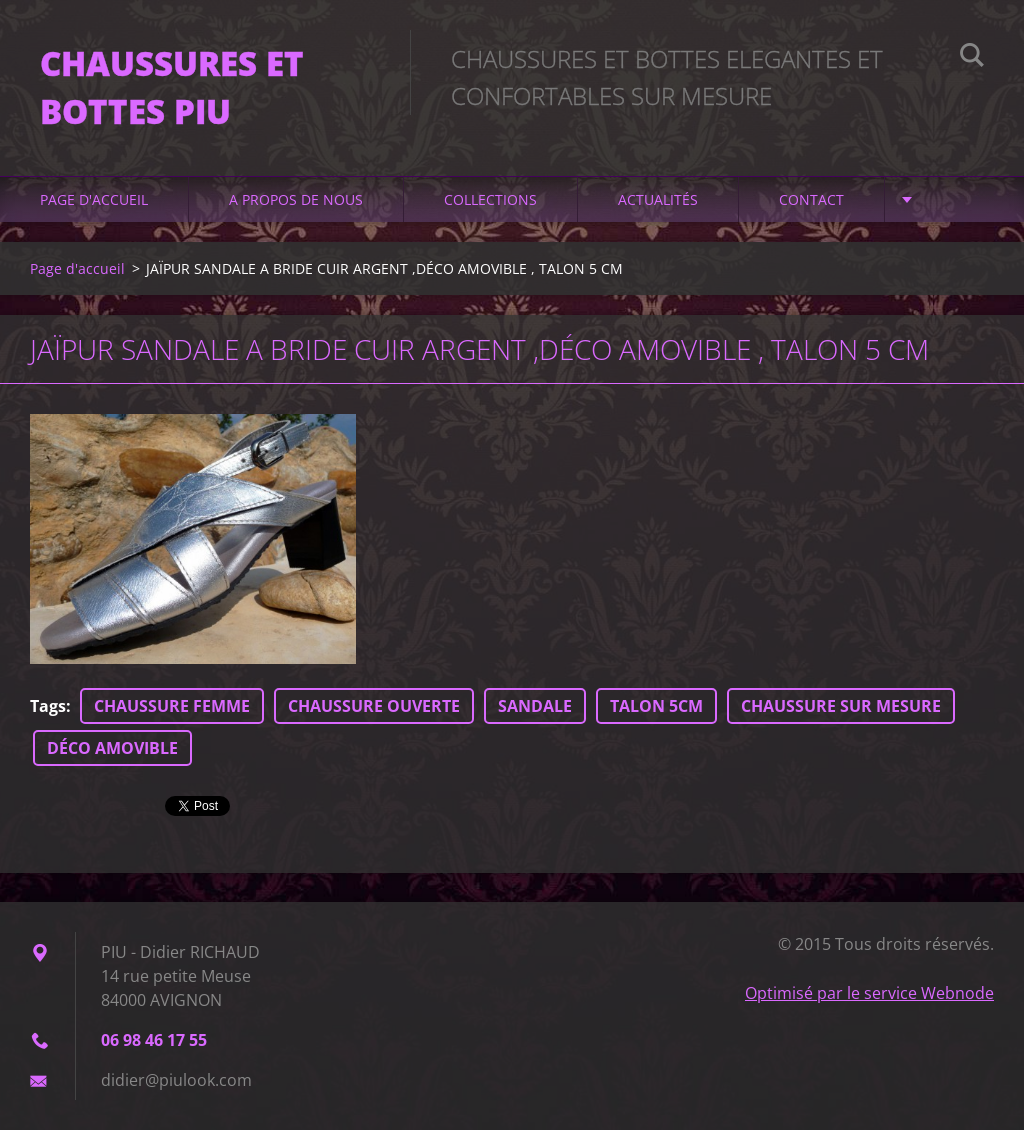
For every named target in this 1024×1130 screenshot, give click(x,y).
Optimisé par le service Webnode (869, 993)
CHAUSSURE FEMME (172, 706)
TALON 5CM (656, 706)
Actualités (658, 199)
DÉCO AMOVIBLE (112, 748)
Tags (48, 706)
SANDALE (535, 706)
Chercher (972, 58)
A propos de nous (296, 199)
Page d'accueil (94, 199)
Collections (490, 199)
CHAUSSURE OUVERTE (374, 706)
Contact (811, 199)
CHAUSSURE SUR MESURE (841, 706)
